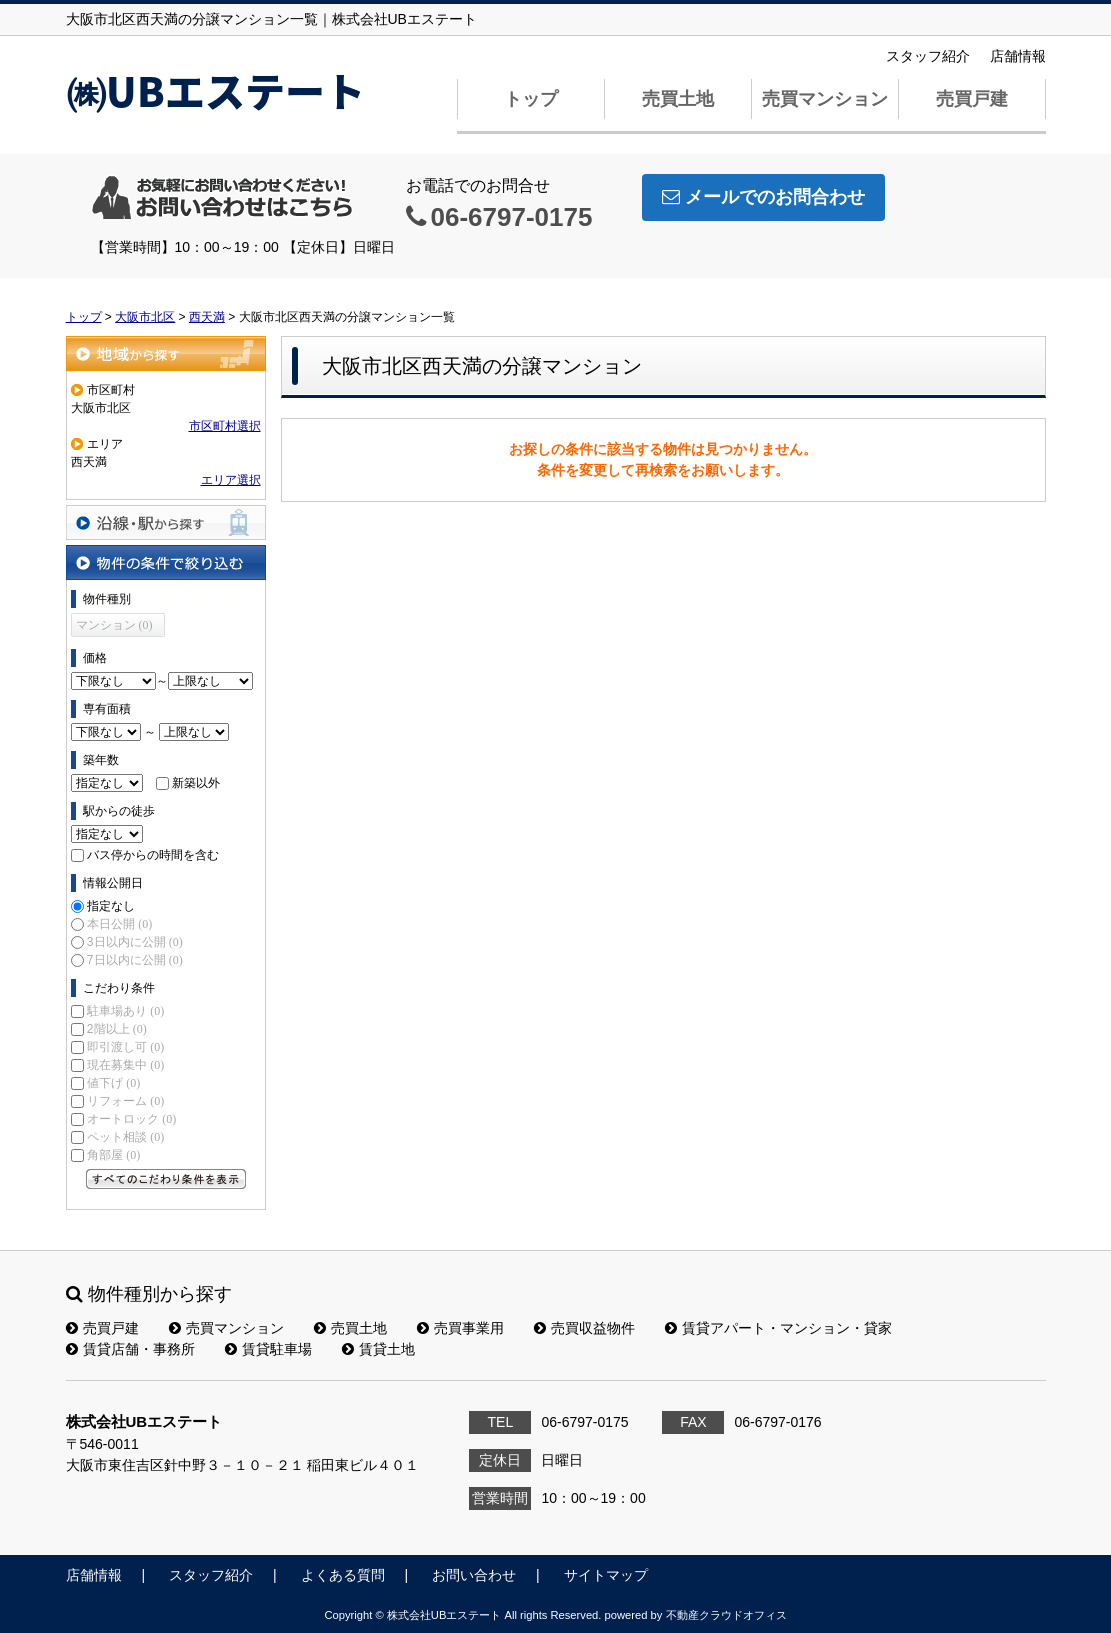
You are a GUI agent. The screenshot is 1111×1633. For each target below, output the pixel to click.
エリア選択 (231, 480)
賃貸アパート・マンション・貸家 (778, 1328)
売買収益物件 (584, 1328)
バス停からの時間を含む (153, 855)
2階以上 (117, 1029)
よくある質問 (343, 1575)
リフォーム (125, 1101)
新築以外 (196, 783)
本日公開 (119, 924)
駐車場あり (125, 1011)
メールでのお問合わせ (763, 197)
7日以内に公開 (135, 960)
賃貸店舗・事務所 (130, 1349)
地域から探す (166, 353)
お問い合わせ (474, 1575)
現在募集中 (125, 1065)
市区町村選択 (225, 426)
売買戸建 (972, 99)
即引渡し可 (125, 1047)
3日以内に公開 (135, 942)
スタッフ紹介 (928, 56)
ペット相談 (125, 1137)
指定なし (111, 906)
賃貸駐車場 (268, 1349)
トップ (531, 99)
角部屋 (113, 1155)
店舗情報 (1018, 56)
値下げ (113, 1083)
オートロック (131, 1119)
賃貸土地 (378, 1349)
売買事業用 (460, 1328)
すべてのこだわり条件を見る (166, 1179)
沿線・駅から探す (166, 522)
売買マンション (825, 99)
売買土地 (678, 99)
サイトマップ (606, 1575)
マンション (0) (114, 625)
